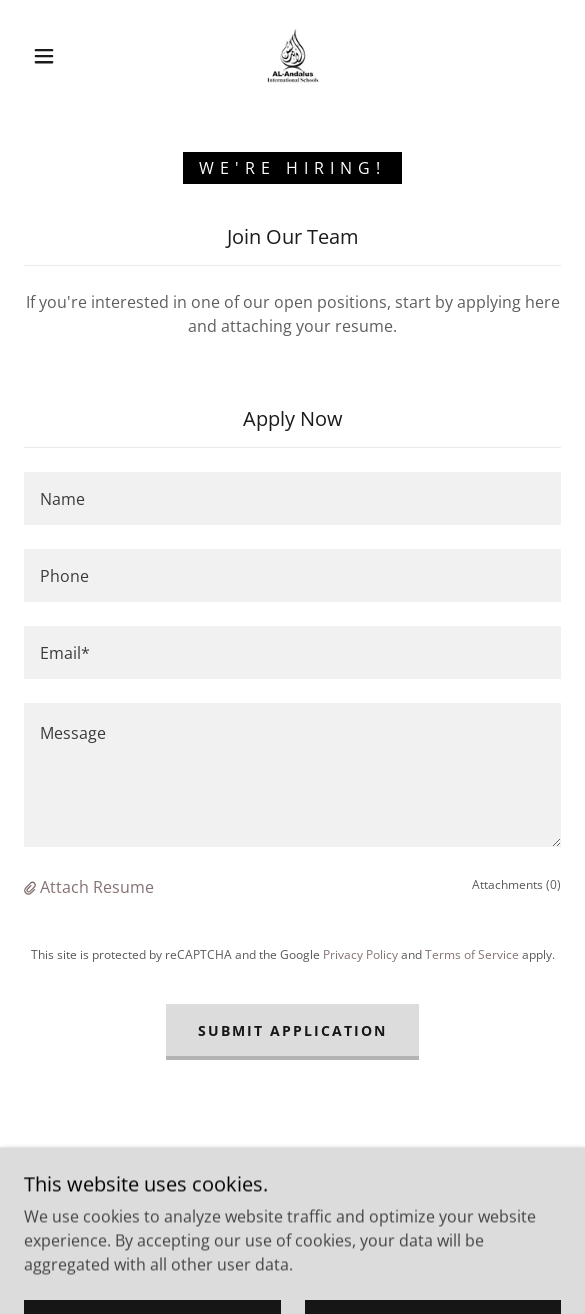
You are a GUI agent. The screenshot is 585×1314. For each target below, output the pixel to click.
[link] (293, 56)
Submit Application (292, 1030)
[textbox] (292, 498)
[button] (51, 56)
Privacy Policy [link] (360, 954)
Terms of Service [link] (472, 954)
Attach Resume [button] (97, 887)
